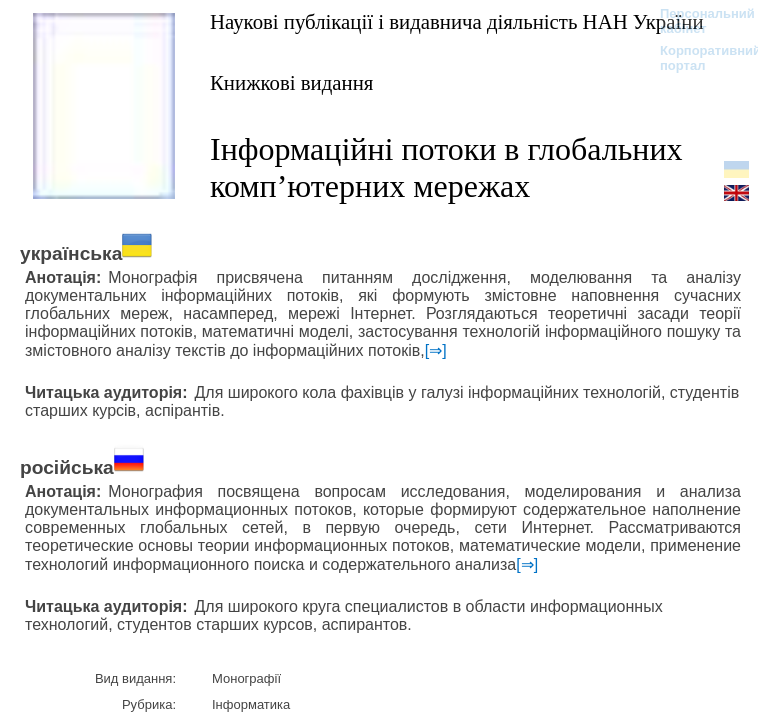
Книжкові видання (291, 82)
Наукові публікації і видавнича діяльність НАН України (457, 21)
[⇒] (436, 350)
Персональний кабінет (697, 21)
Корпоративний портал (697, 58)
